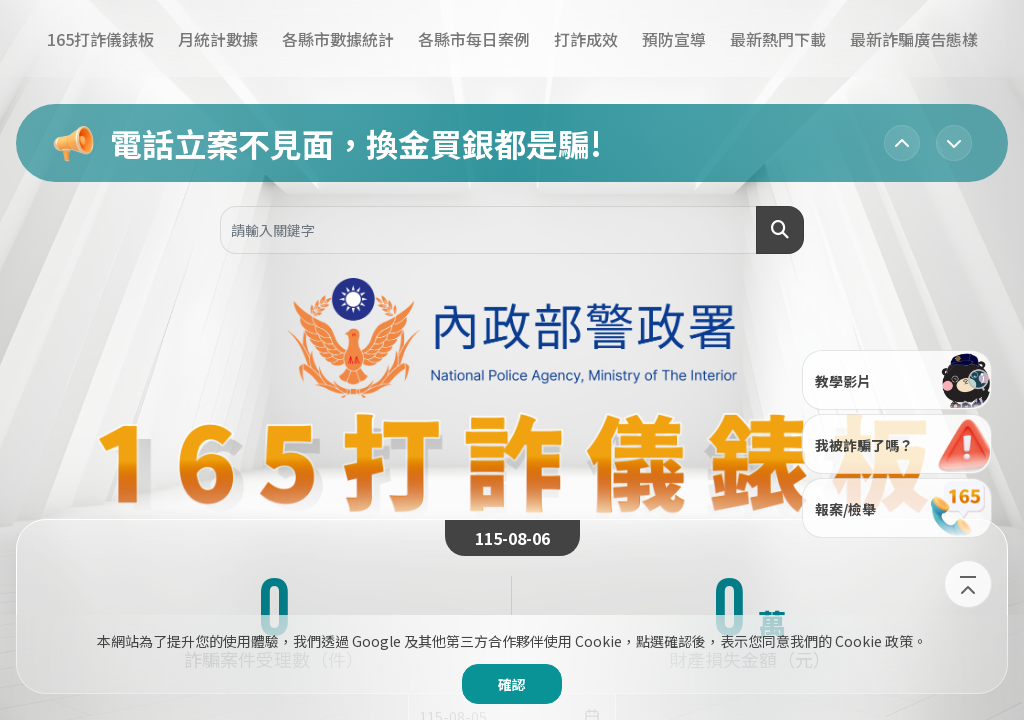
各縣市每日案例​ (474, 39)
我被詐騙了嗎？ (902, 443)
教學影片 (902, 379)
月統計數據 (218, 39)
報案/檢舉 (902, 507)
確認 (512, 684)
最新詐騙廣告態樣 (914, 39)
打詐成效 (586, 39)
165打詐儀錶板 (100, 39)
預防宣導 (674, 39)
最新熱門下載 (778, 39)
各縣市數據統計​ (338, 39)
